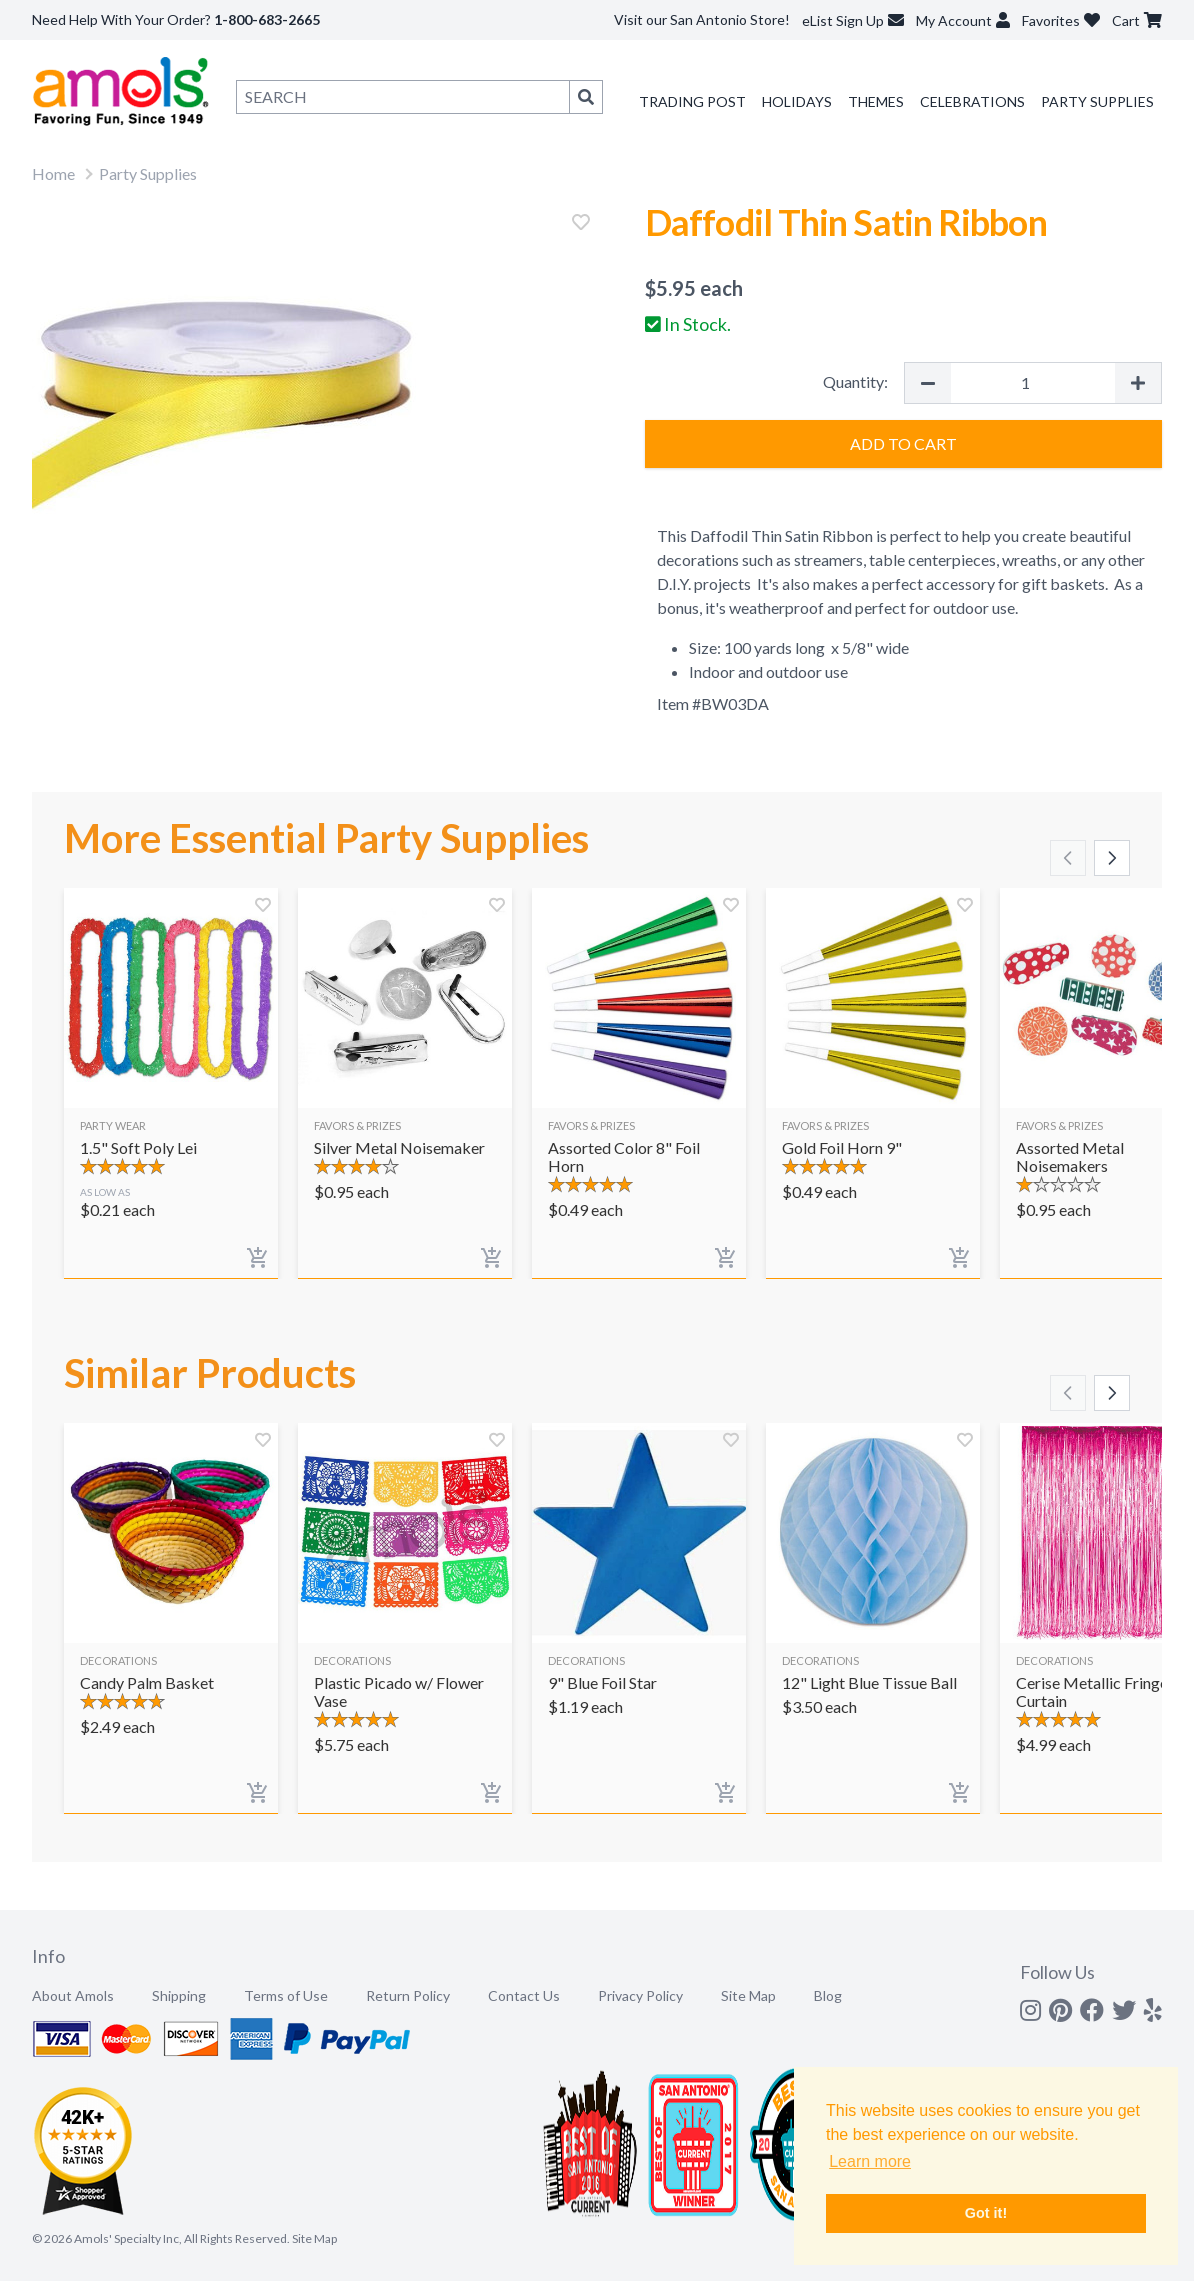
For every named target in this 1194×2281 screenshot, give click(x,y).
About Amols (73, 1995)
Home (53, 173)
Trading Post (692, 101)
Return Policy (408, 1995)
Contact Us (524, 1995)
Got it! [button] (986, 2213)
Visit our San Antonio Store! (702, 19)
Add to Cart (903, 443)
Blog (828, 1995)
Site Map (748, 1995)
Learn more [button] (870, 2161)
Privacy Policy (640, 1995)
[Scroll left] (1068, 858)
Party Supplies (1097, 101)
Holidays (797, 101)
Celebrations (972, 101)
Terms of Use (286, 1995)
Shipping (179, 1995)
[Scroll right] (1112, 858)
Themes (876, 101)
